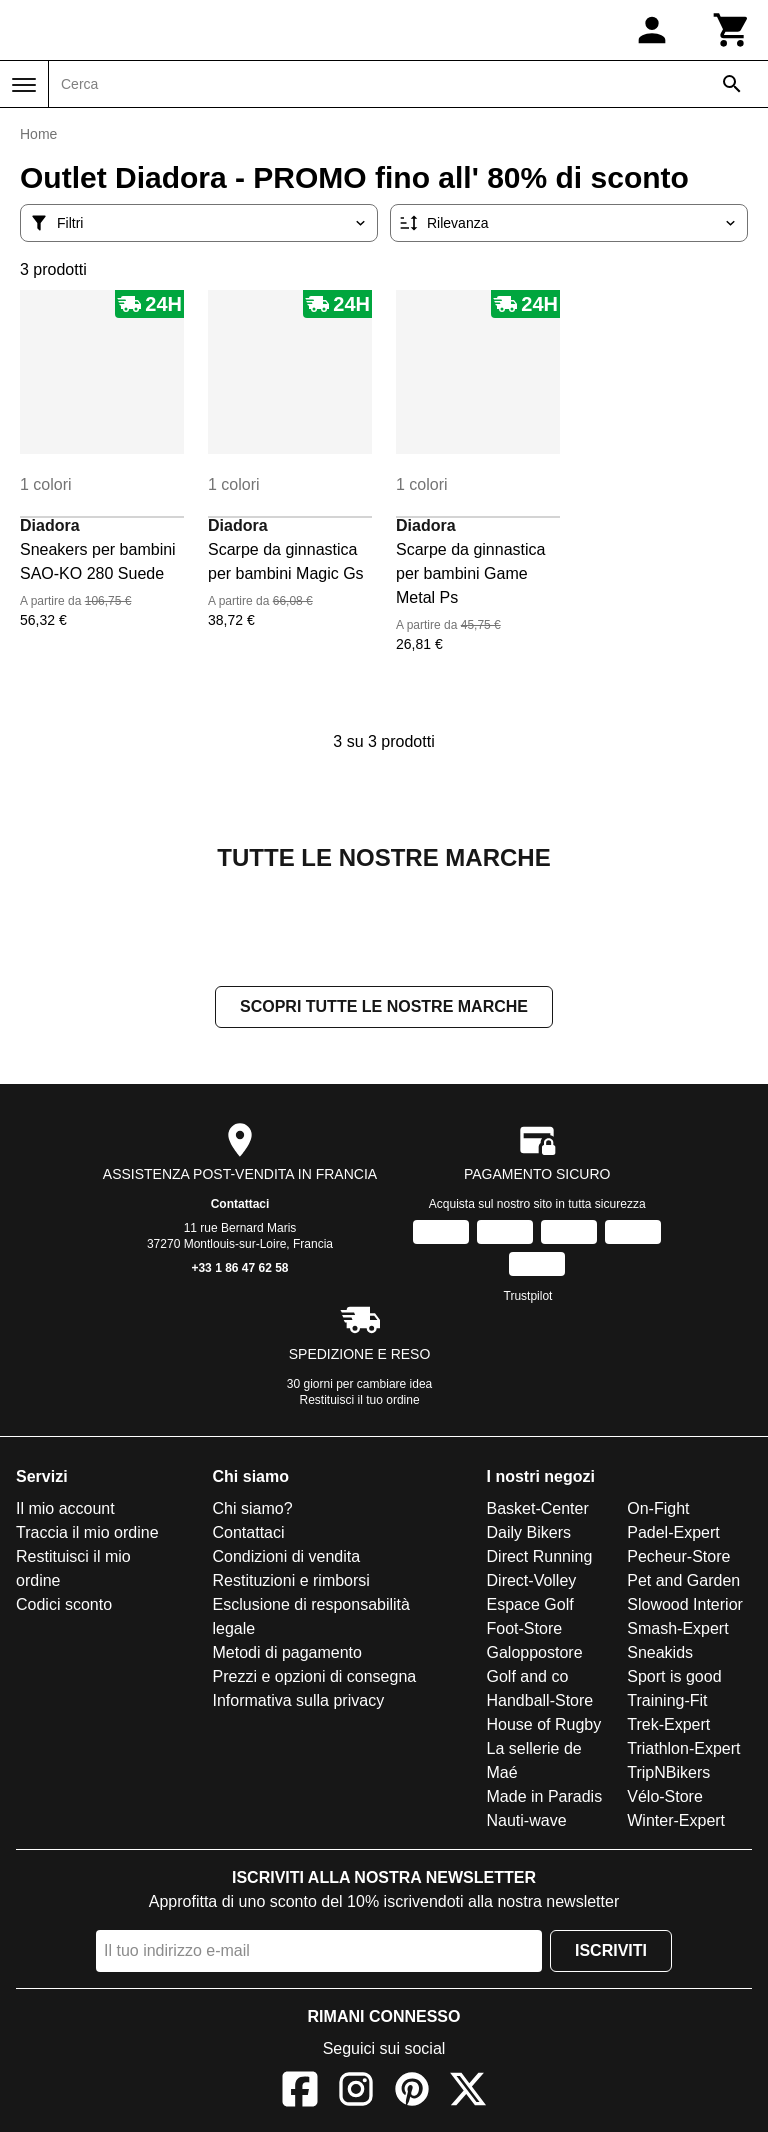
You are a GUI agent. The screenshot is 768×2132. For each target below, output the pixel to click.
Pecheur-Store (678, 1558)
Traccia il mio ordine (87, 1534)
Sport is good (674, 1678)
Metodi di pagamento (287, 1654)
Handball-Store (540, 1702)
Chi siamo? (253, 1510)
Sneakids (660, 1654)
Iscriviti (611, 1952)
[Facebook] (300, 2094)
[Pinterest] (412, 2094)
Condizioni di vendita (287, 1558)
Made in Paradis (545, 1798)
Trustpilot (528, 1298)
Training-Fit (667, 1702)
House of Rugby (544, 1726)
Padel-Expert (673, 1534)
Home (38, 134)
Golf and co (528, 1678)
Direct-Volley (532, 1582)
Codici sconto (64, 1606)
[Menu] (24, 85)
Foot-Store (525, 1630)
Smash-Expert (677, 1630)
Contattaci (240, 1206)
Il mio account (65, 1510)
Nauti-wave (527, 1822)
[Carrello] (732, 30)
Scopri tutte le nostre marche (384, 1008)
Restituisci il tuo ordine (360, 1402)
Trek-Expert (668, 1726)
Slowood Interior (685, 1606)
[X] (468, 2094)
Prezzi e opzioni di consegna (315, 1678)
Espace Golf (530, 1606)
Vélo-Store (665, 1798)
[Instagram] (356, 2094)
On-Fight (658, 1510)
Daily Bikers (529, 1534)
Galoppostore (535, 1654)
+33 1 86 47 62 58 (239, 1270)
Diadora (50, 525)
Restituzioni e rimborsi (291, 1582)
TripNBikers (668, 1774)
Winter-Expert (676, 1822)
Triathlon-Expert (683, 1750)
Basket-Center (538, 1510)
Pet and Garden (683, 1582)
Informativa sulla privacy (299, 1702)
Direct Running (540, 1558)
